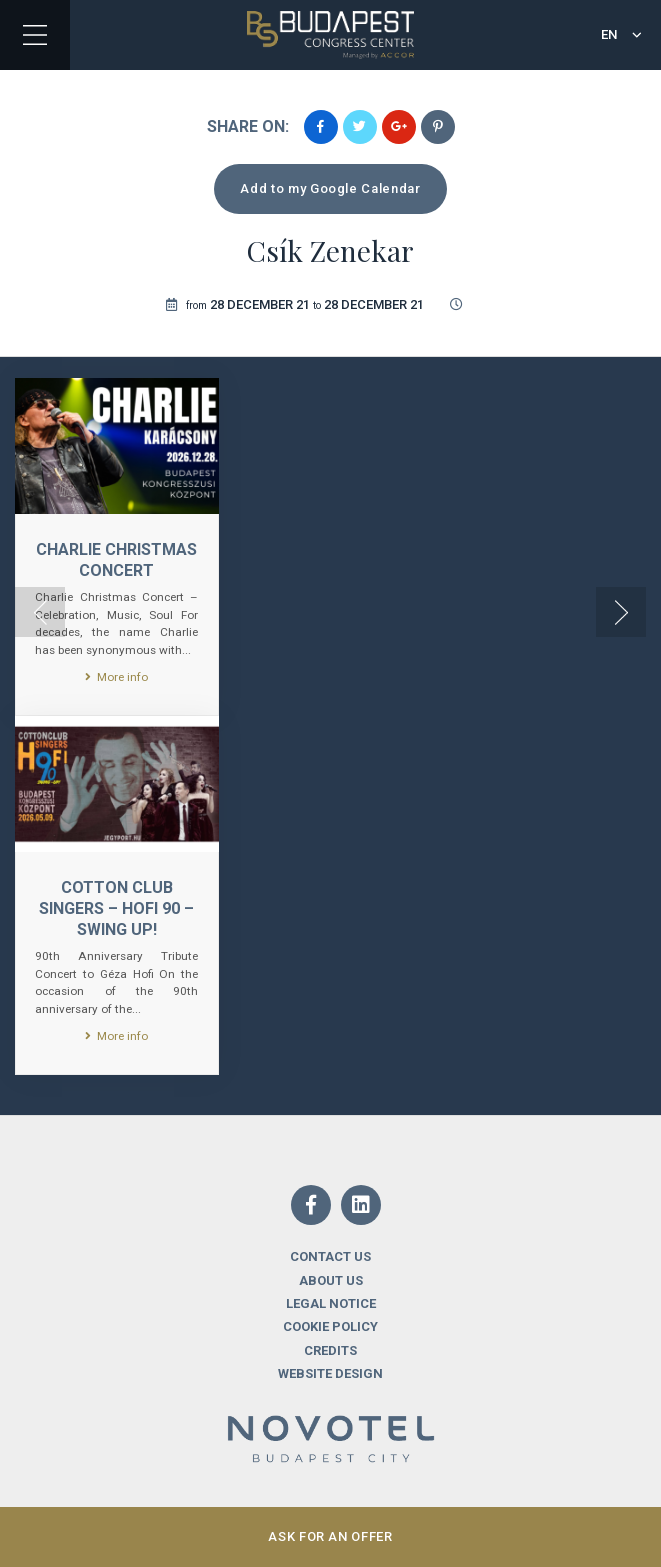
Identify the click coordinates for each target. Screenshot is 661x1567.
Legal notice (331, 1303)
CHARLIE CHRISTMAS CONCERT (116, 560)
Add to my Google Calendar (330, 188)
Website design (330, 1373)
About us (331, 1280)
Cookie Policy (330, 1326)
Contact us (330, 1256)
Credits (330, 1350)
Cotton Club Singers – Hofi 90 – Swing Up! (116, 908)
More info (116, 677)
